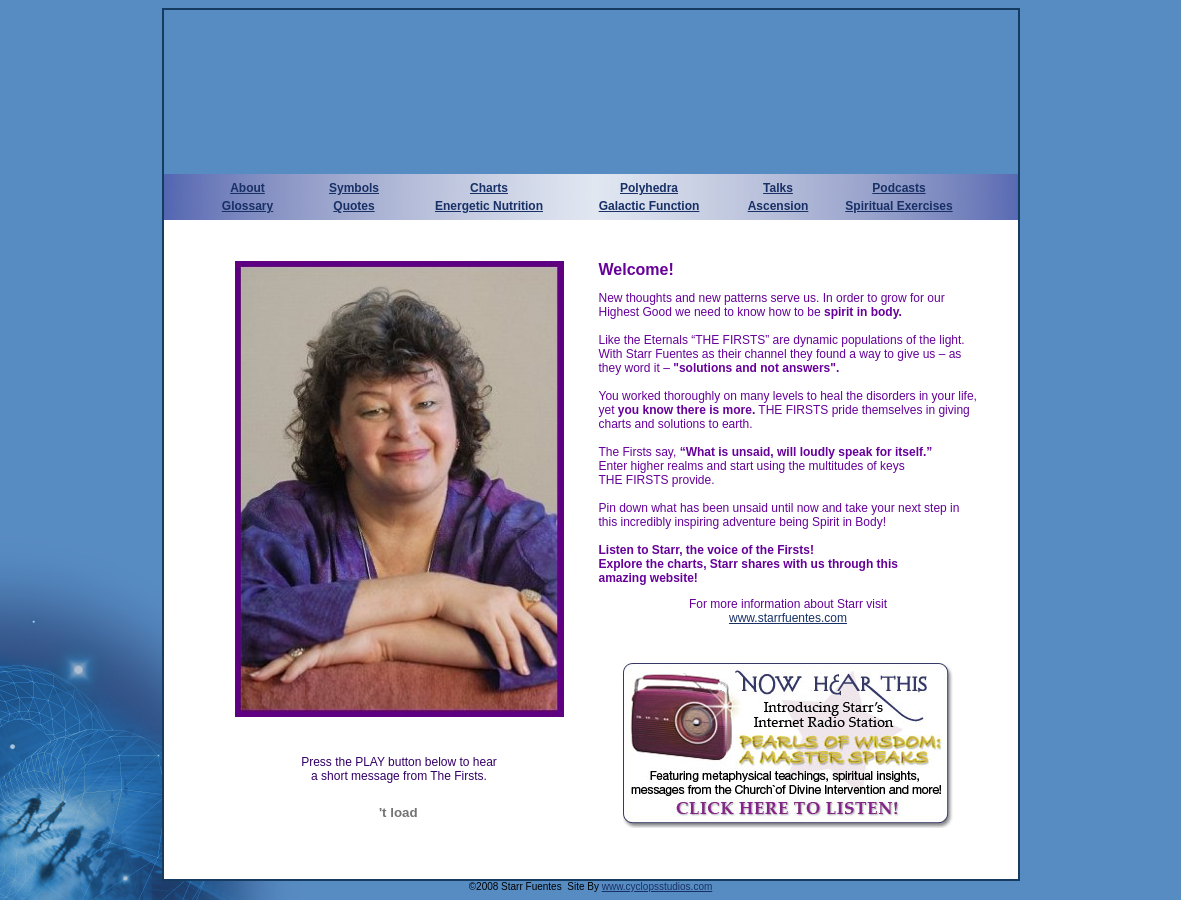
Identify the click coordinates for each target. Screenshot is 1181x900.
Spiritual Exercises (898, 206)
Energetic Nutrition (489, 206)
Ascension (778, 206)
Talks (778, 188)
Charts (489, 188)
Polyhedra (649, 188)
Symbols (354, 188)
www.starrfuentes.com (788, 618)
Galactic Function (649, 206)
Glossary (247, 206)
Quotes (353, 206)
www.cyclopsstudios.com (657, 886)
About (247, 188)
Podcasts (898, 188)
